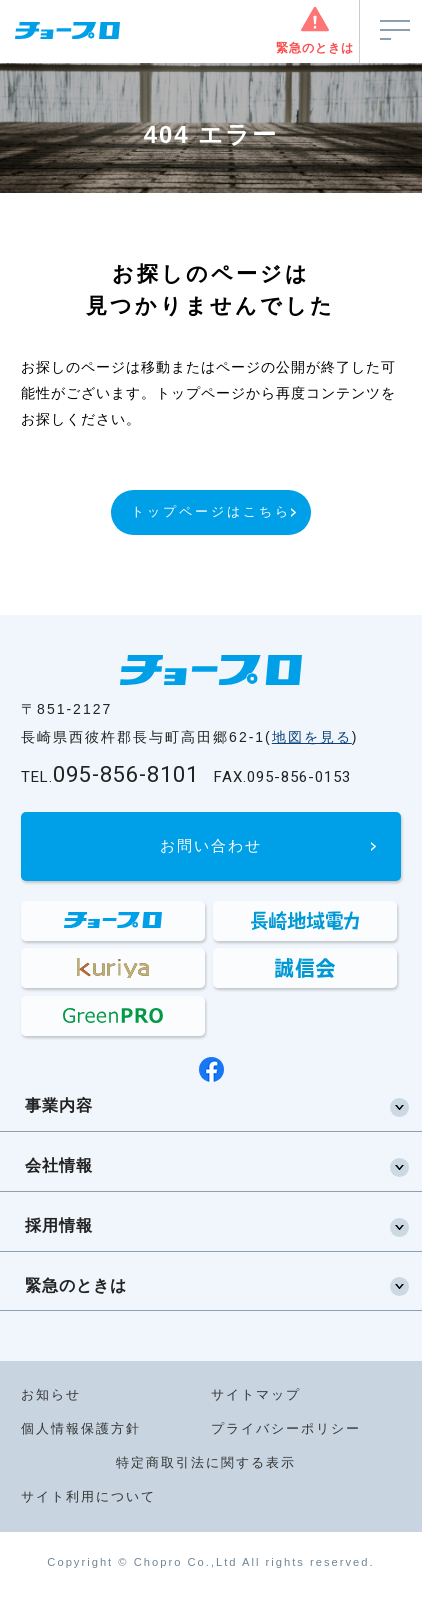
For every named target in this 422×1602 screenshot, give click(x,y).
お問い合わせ (211, 845)
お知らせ (51, 1394)
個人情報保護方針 (81, 1428)
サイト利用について (88, 1496)
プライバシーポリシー (286, 1428)
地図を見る (312, 737)
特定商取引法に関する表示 (206, 1462)
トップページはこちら (211, 511)
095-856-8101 (110, 774)
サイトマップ (256, 1394)
